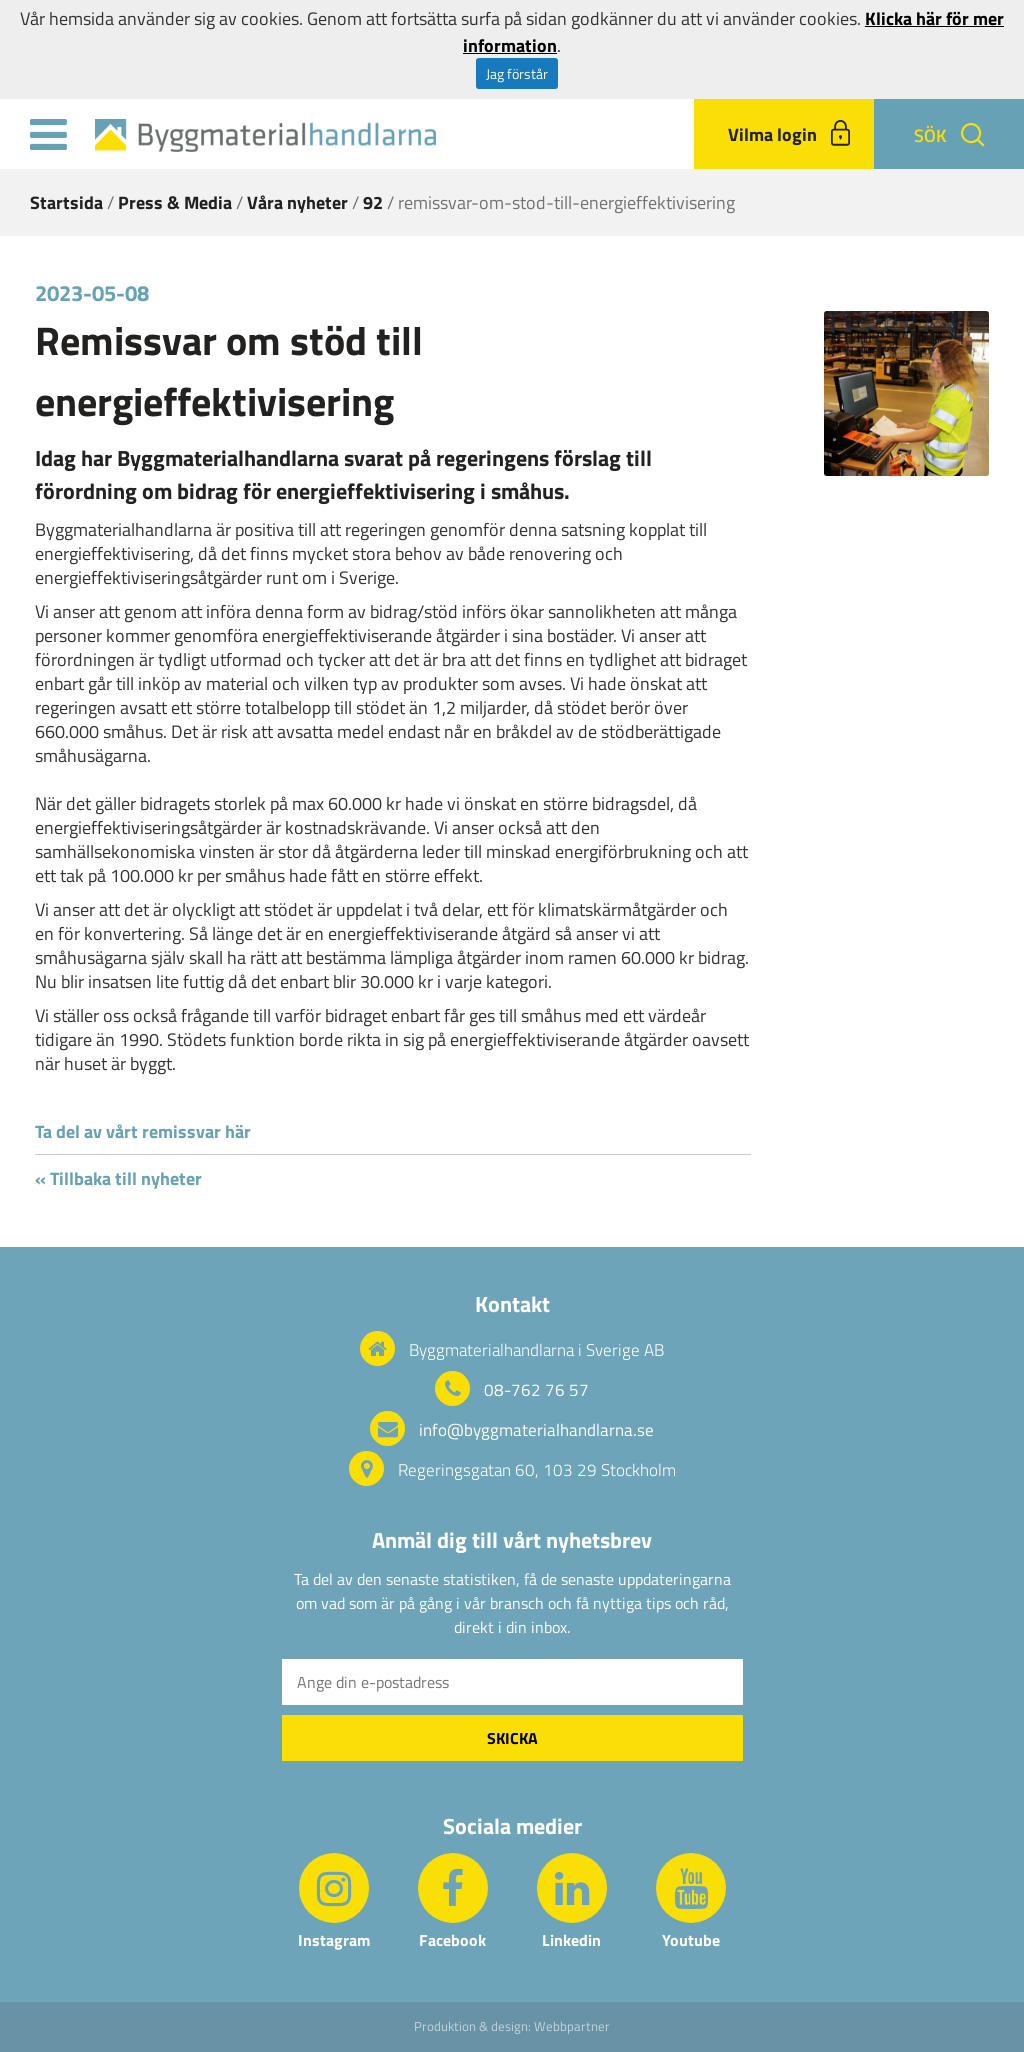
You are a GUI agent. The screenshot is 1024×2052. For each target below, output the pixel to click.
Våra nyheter (297, 202)
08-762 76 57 (536, 1390)
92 (373, 202)
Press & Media (175, 202)
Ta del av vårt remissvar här (143, 1131)
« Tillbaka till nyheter (118, 1178)
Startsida (66, 202)
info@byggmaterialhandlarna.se (536, 1430)
